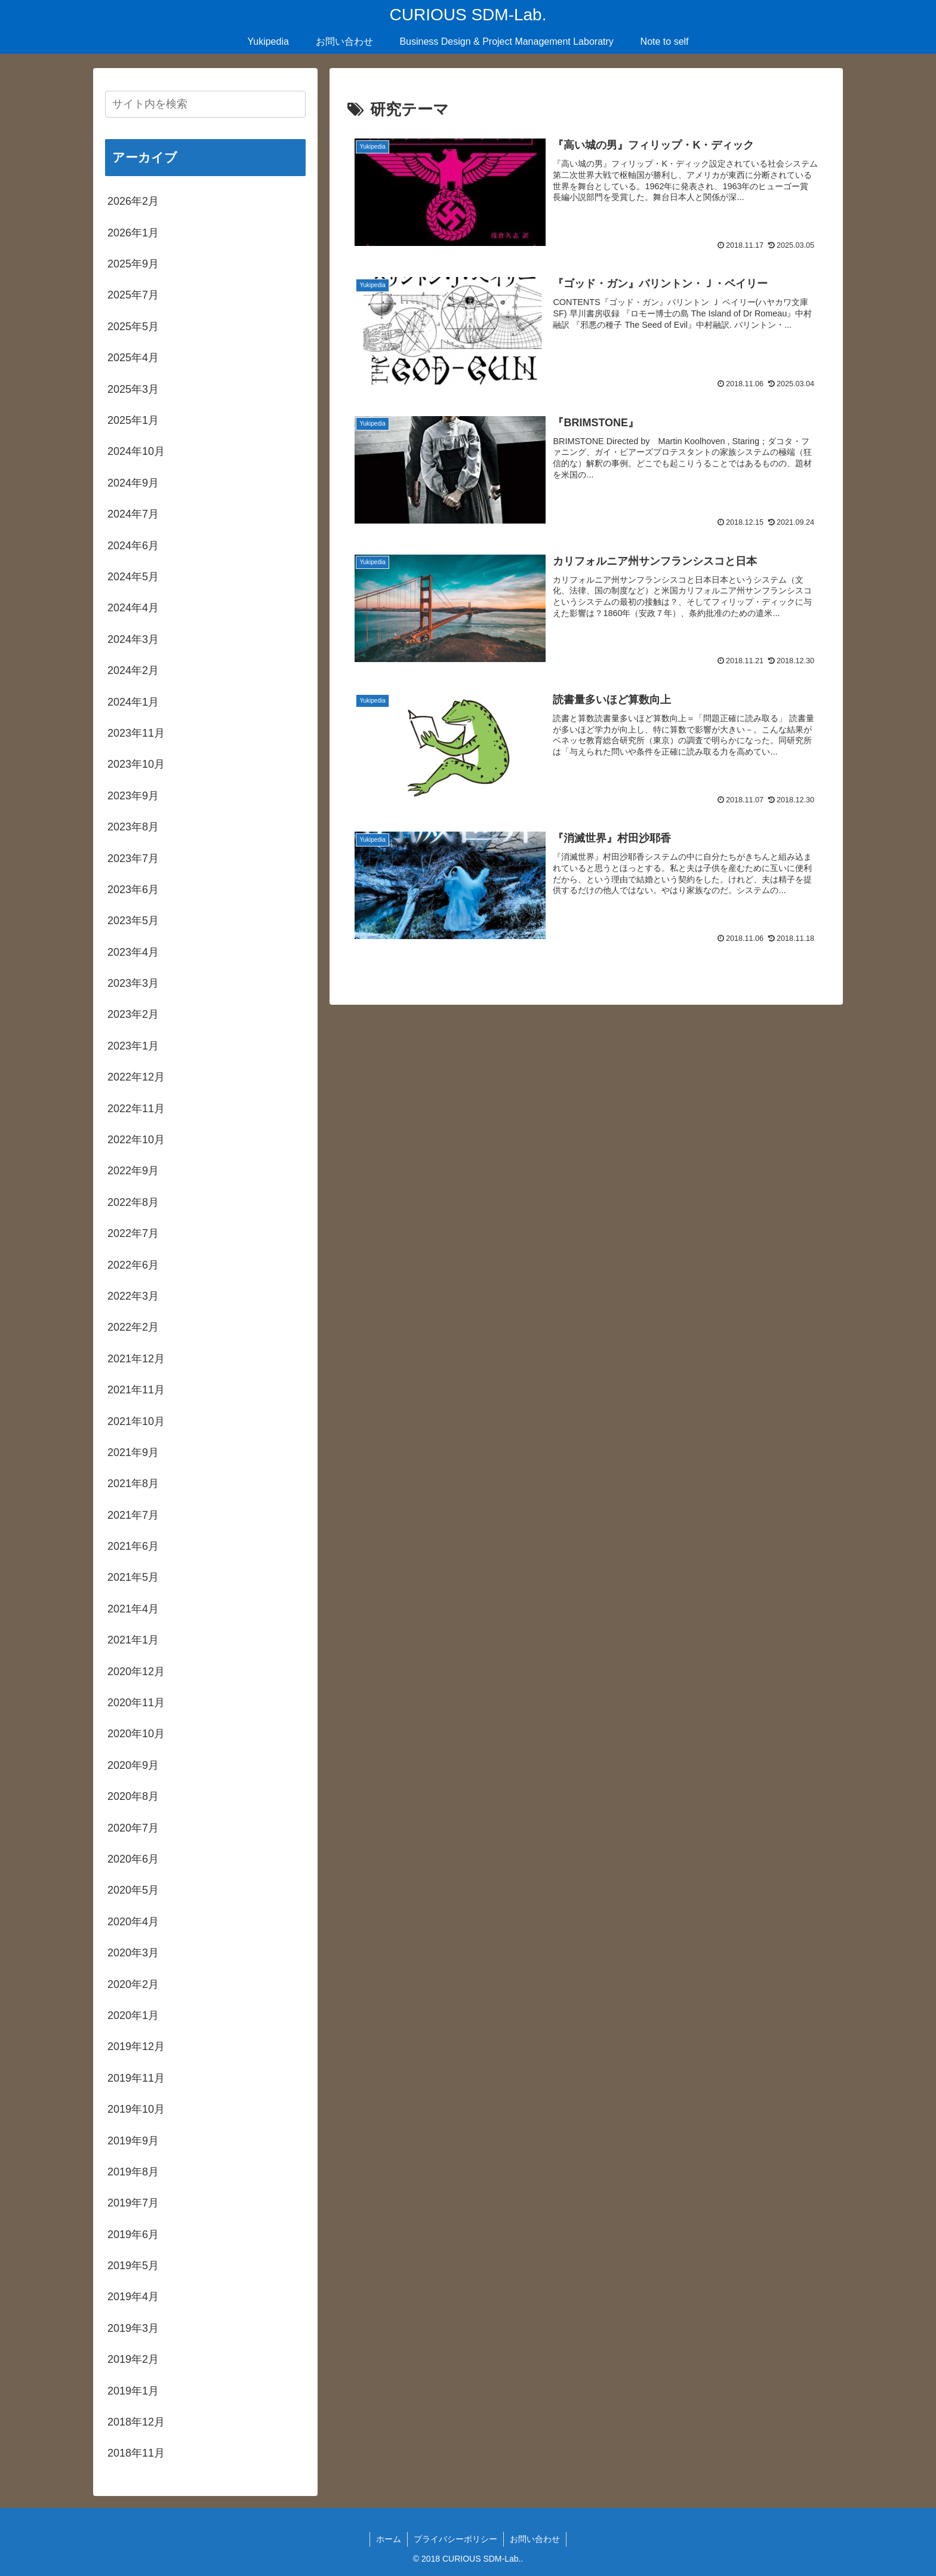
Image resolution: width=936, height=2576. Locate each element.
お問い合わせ (535, 2539)
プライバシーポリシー (455, 2539)
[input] (205, 104)
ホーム (388, 2539)
